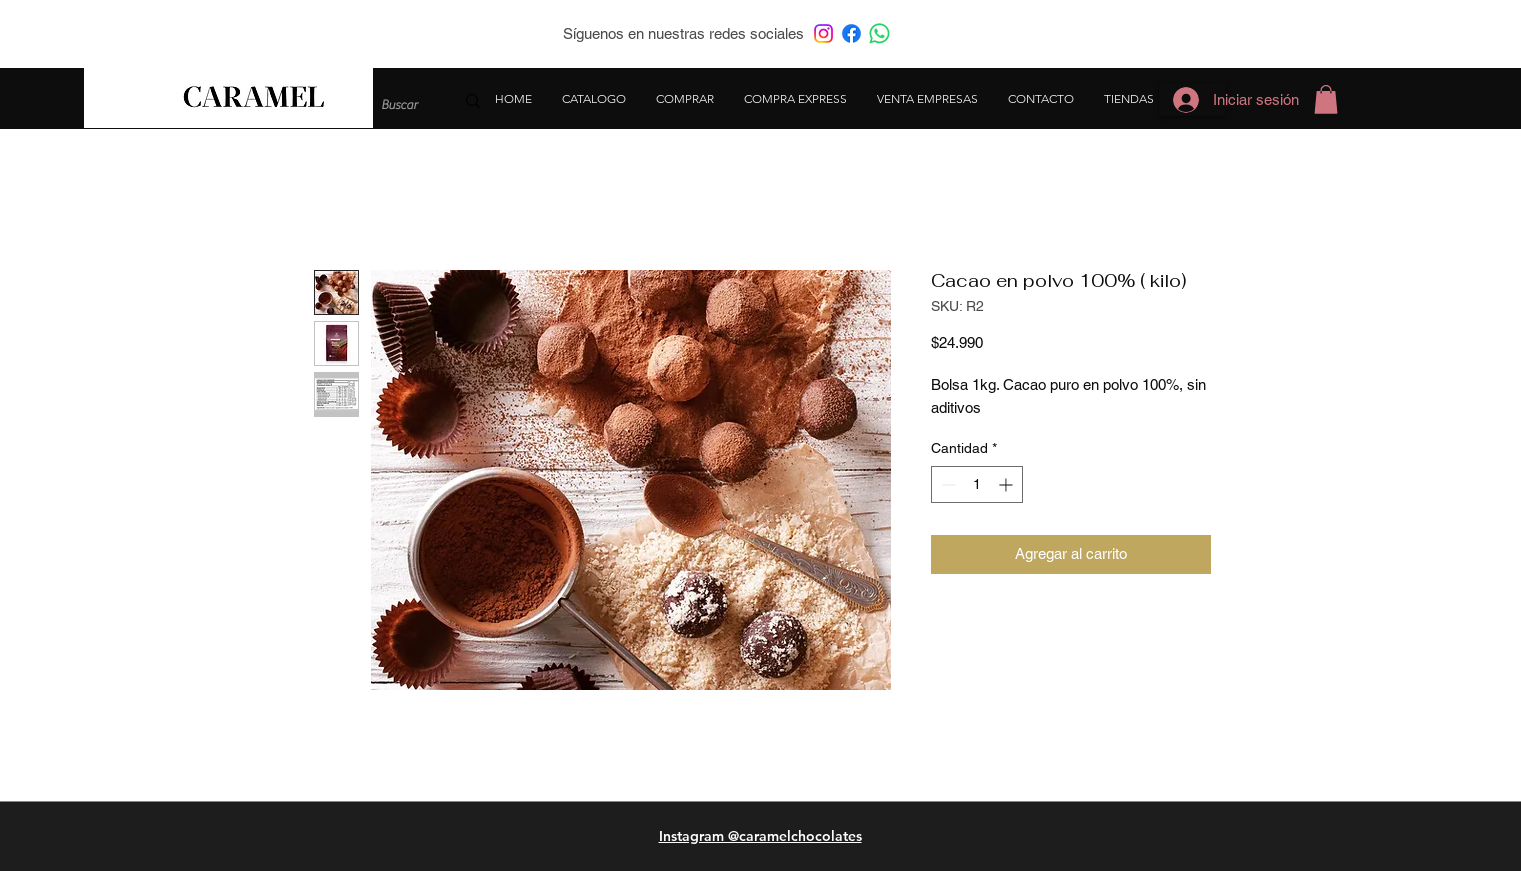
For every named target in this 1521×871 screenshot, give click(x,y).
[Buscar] (402, 105)
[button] (1326, 99)
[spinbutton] (977, 484)
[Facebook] (851, 33)
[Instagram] (823, 33)
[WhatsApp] (879, 33)
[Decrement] (946, 484)
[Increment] (1007, 484)
